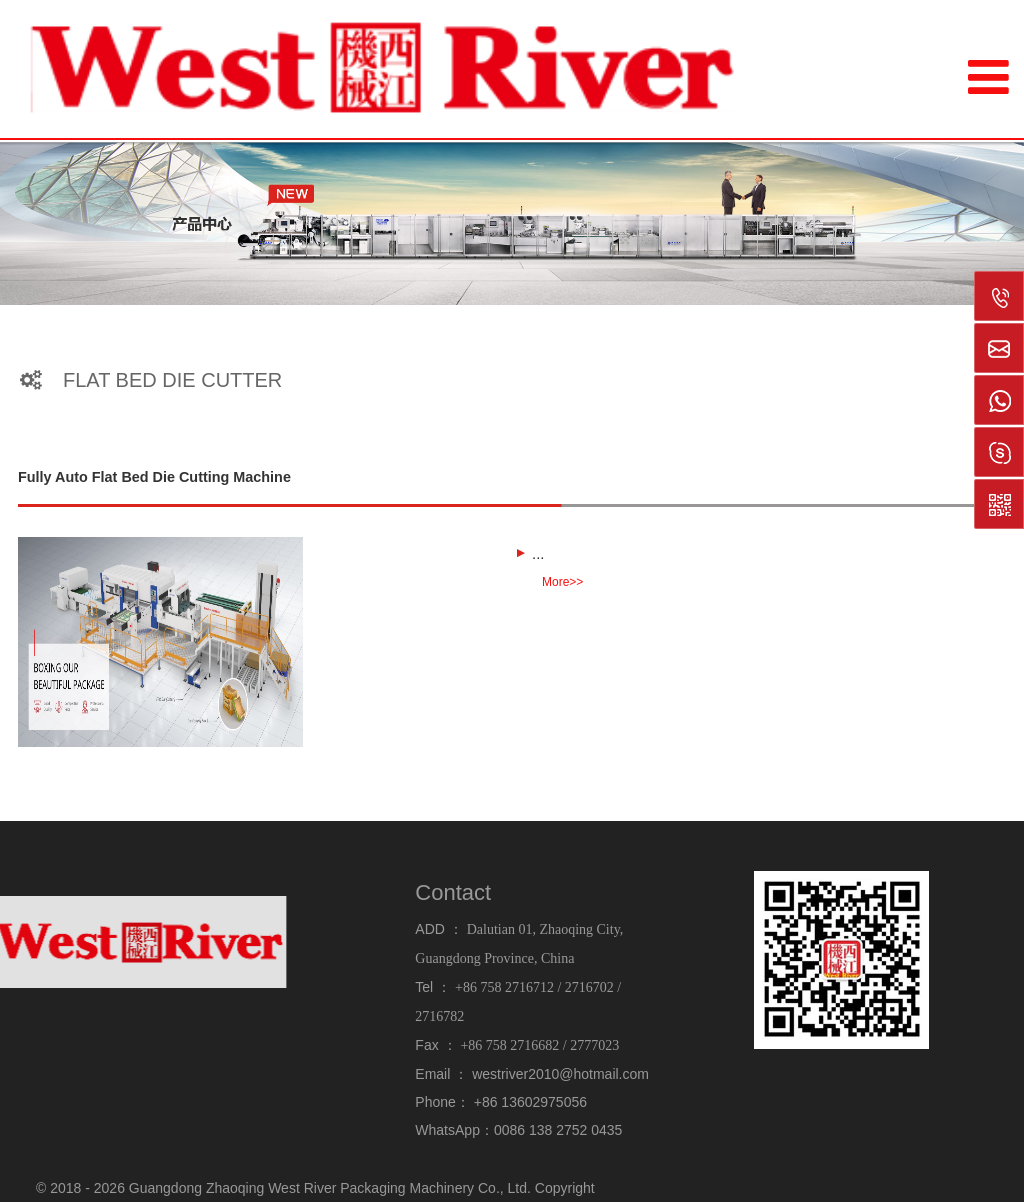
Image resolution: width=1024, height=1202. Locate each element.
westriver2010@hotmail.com (560, 1074)
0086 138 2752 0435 (558, 1130)
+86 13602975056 (530, 1102)
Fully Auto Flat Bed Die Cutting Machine (154, 477)
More (562, 581)
